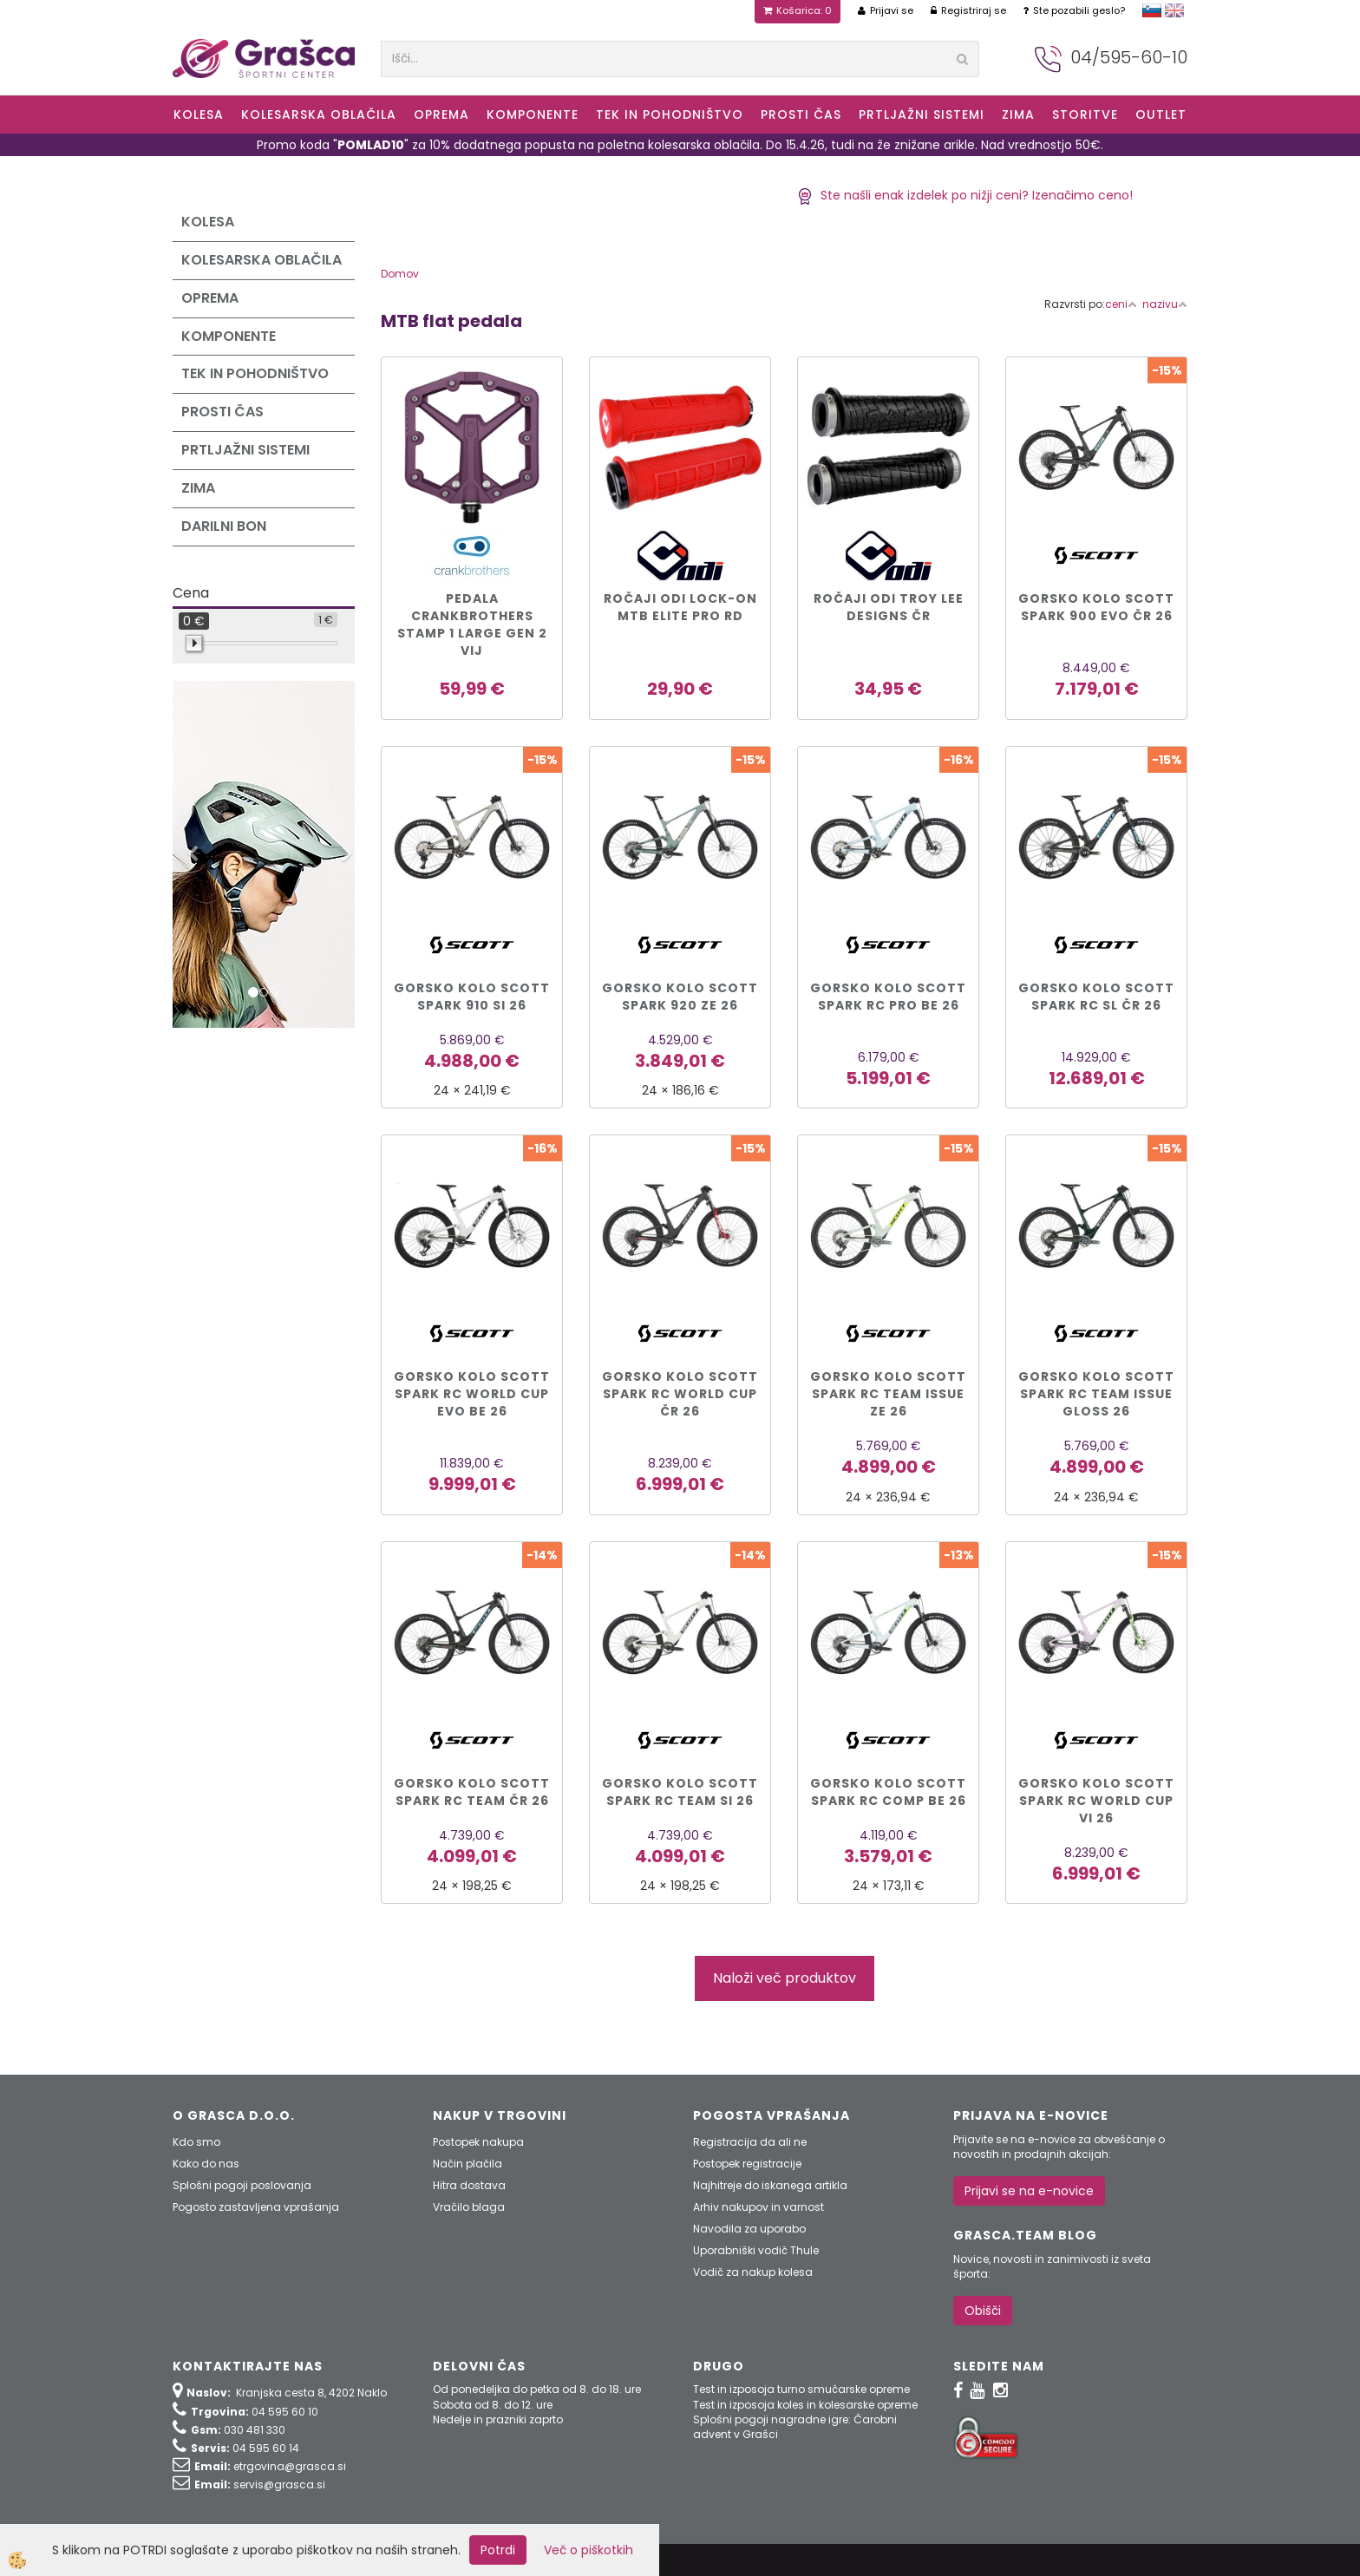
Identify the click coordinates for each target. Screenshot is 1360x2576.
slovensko (1151, 10)
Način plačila (467, 2163)
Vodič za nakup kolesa (753, 2272)
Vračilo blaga (469, 2207)
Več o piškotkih (588, 2550)
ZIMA (1018, 114)
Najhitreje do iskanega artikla (770, 2185)
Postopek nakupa (478, 2142)
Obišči (982, 2310)
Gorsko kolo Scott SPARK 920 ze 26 (680, 996)
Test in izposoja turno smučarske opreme (801, 2389)
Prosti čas (801, 114)
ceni (1121, 304)
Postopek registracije (747, 2163)
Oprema (441, 114)
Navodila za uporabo (749, 2228)
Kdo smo (196, 2142)
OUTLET (1161, 114)
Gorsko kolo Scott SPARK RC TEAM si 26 (680, 1792)
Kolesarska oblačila (318, 114)
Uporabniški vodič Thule (756, 2250)
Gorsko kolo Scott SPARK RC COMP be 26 (888, 1792)
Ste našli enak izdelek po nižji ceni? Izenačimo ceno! (965, 195)
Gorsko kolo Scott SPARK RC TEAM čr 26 (472, 1792)
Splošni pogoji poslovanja (242, 2185)
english (1174, 10)
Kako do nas (206, 2163)
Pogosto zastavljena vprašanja (256, 2207)
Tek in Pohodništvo (669, 114)
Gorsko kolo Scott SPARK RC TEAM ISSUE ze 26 (888, 1394)
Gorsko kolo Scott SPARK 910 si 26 (472, 996)
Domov (400, 273)
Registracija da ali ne (750, 2142)
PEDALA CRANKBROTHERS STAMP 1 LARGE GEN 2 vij (472, 624)
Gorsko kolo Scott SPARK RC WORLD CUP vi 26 (1096, 1801)
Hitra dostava (469, 2185)
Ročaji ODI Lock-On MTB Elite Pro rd (680, 607)
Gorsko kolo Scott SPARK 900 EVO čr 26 (1096, 607)
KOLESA (198, 114)
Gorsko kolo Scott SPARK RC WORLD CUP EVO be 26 (472, 1394)
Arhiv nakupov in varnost (758, 2207)
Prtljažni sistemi (921, 114)
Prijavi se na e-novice (1029, 2191)
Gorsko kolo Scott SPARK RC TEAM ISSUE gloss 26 (1096, 1394)
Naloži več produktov (784, 1978)
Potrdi (498, 2550)
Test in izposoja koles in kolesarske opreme (805, 2404)
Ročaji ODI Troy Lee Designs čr (889, 607)
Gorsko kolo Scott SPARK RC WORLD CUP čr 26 (680, 1394)
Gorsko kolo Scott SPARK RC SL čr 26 (1096, 996)
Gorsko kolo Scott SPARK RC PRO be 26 (888, 996)
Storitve (1085, 114)
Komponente (533, 114)
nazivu (1164, 304)
